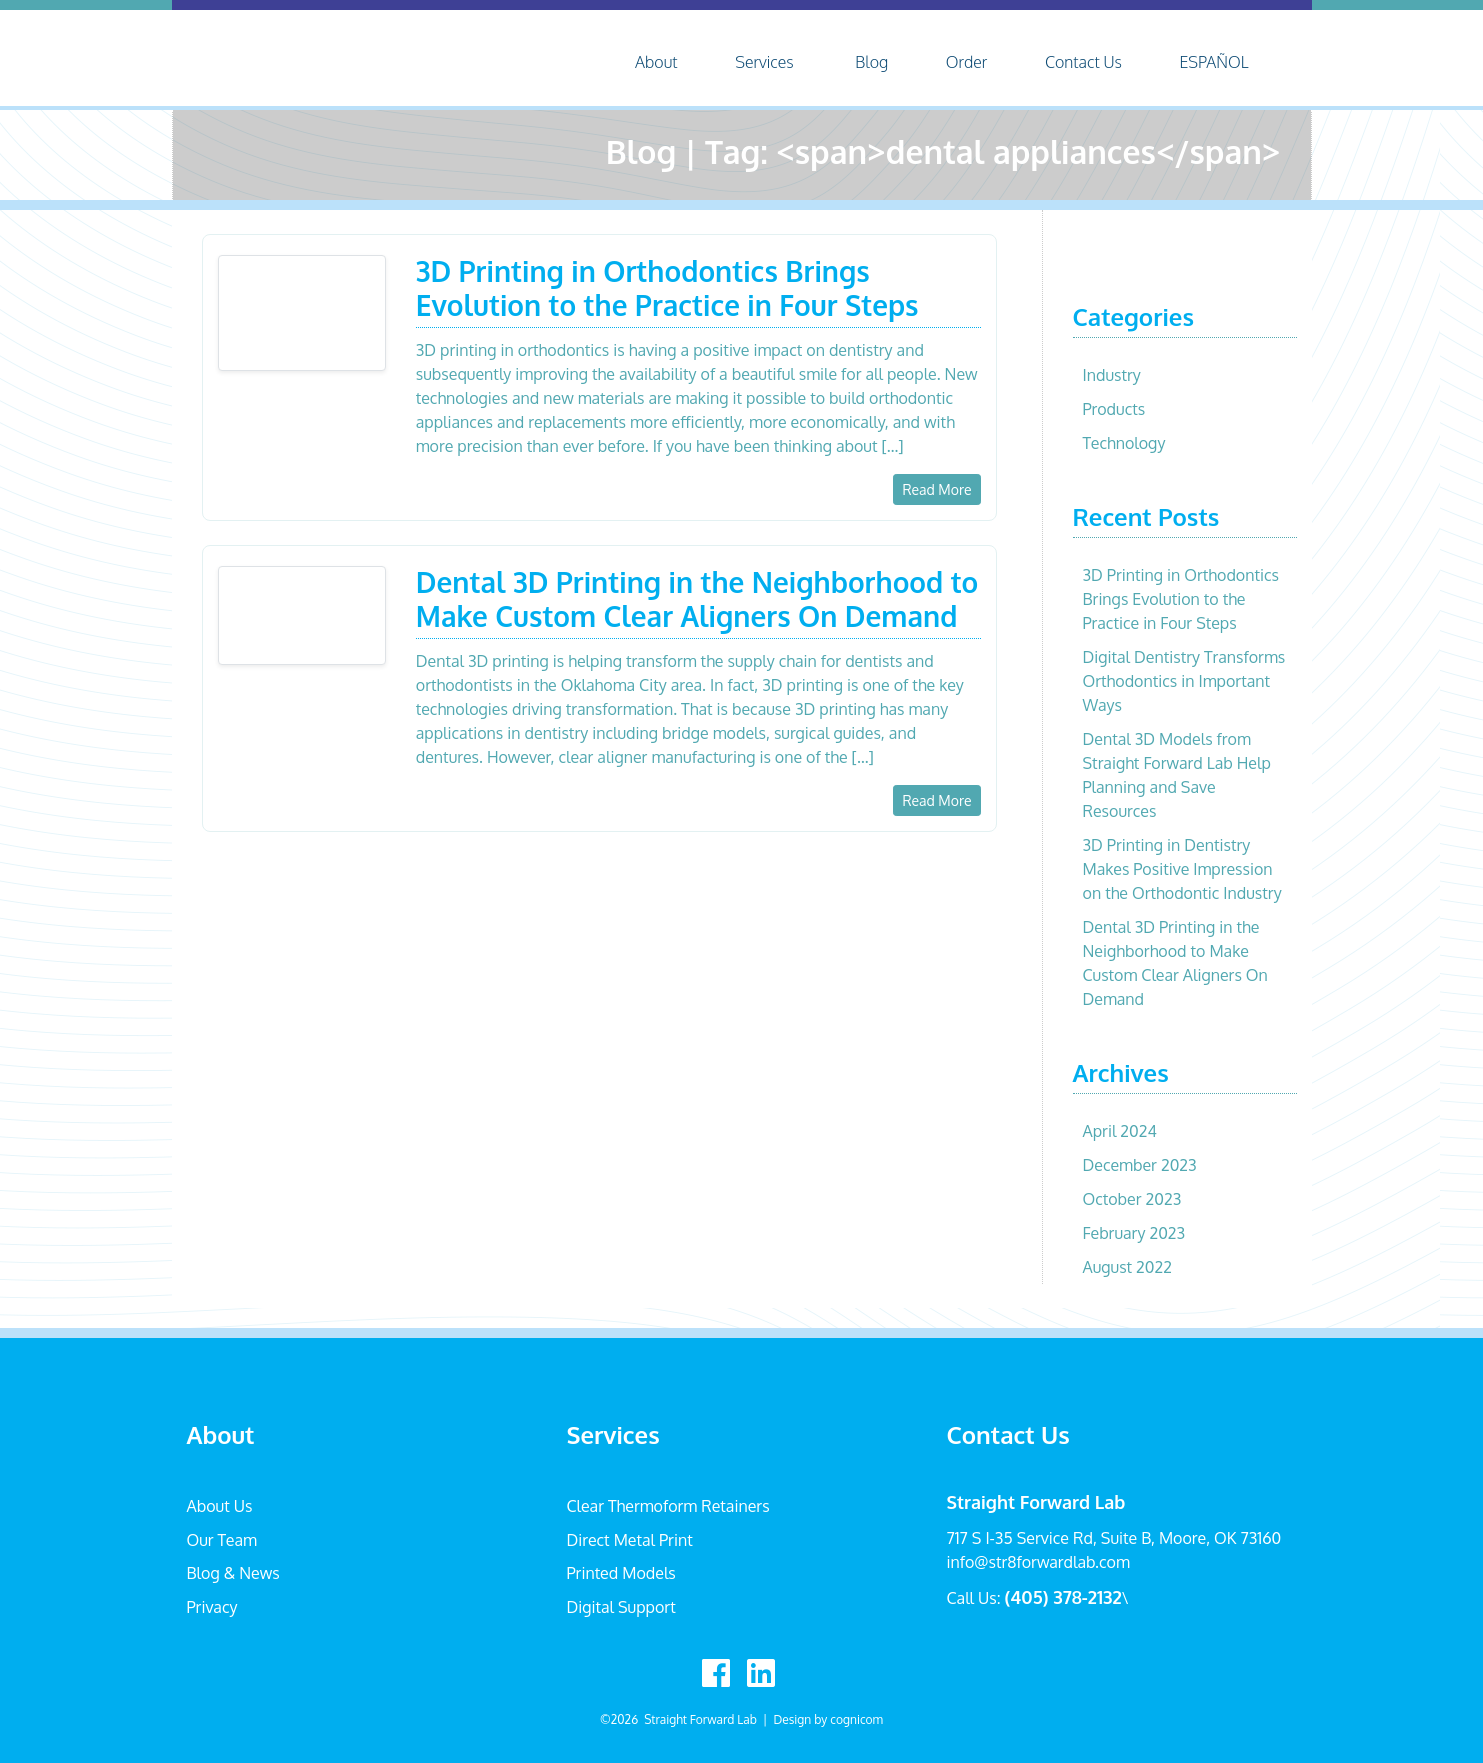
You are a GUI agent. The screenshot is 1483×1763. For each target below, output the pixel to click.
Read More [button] (936, 489)
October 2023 (1132, 1199)
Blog (871, 62)
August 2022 (1127, 1267)
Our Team (222, 1540)
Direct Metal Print (630, 1540)
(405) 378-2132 (1063, 1597)
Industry (1112, 375)
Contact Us (1083, 62)
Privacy (212, 1607)
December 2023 (1140, 1165)
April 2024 (1120, 1131)
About (656, 62)
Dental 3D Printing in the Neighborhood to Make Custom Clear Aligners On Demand (1175, 963)
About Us (220, 1506)
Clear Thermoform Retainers (668, 1506)
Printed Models (621, 1573)
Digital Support (621, 1607)
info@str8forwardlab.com (1038, 1562)
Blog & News (233, 1573)
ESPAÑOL (1213, 62)
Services (764, 62)
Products (1114, 409)
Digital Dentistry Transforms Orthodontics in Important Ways (1184, 681)
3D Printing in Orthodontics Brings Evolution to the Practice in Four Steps (1181, 599)
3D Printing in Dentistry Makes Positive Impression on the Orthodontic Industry (1182, 869)
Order (967, 62)
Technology (1124, 443)
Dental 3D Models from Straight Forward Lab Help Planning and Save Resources (1177, 775)
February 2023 (1134, 1233)
